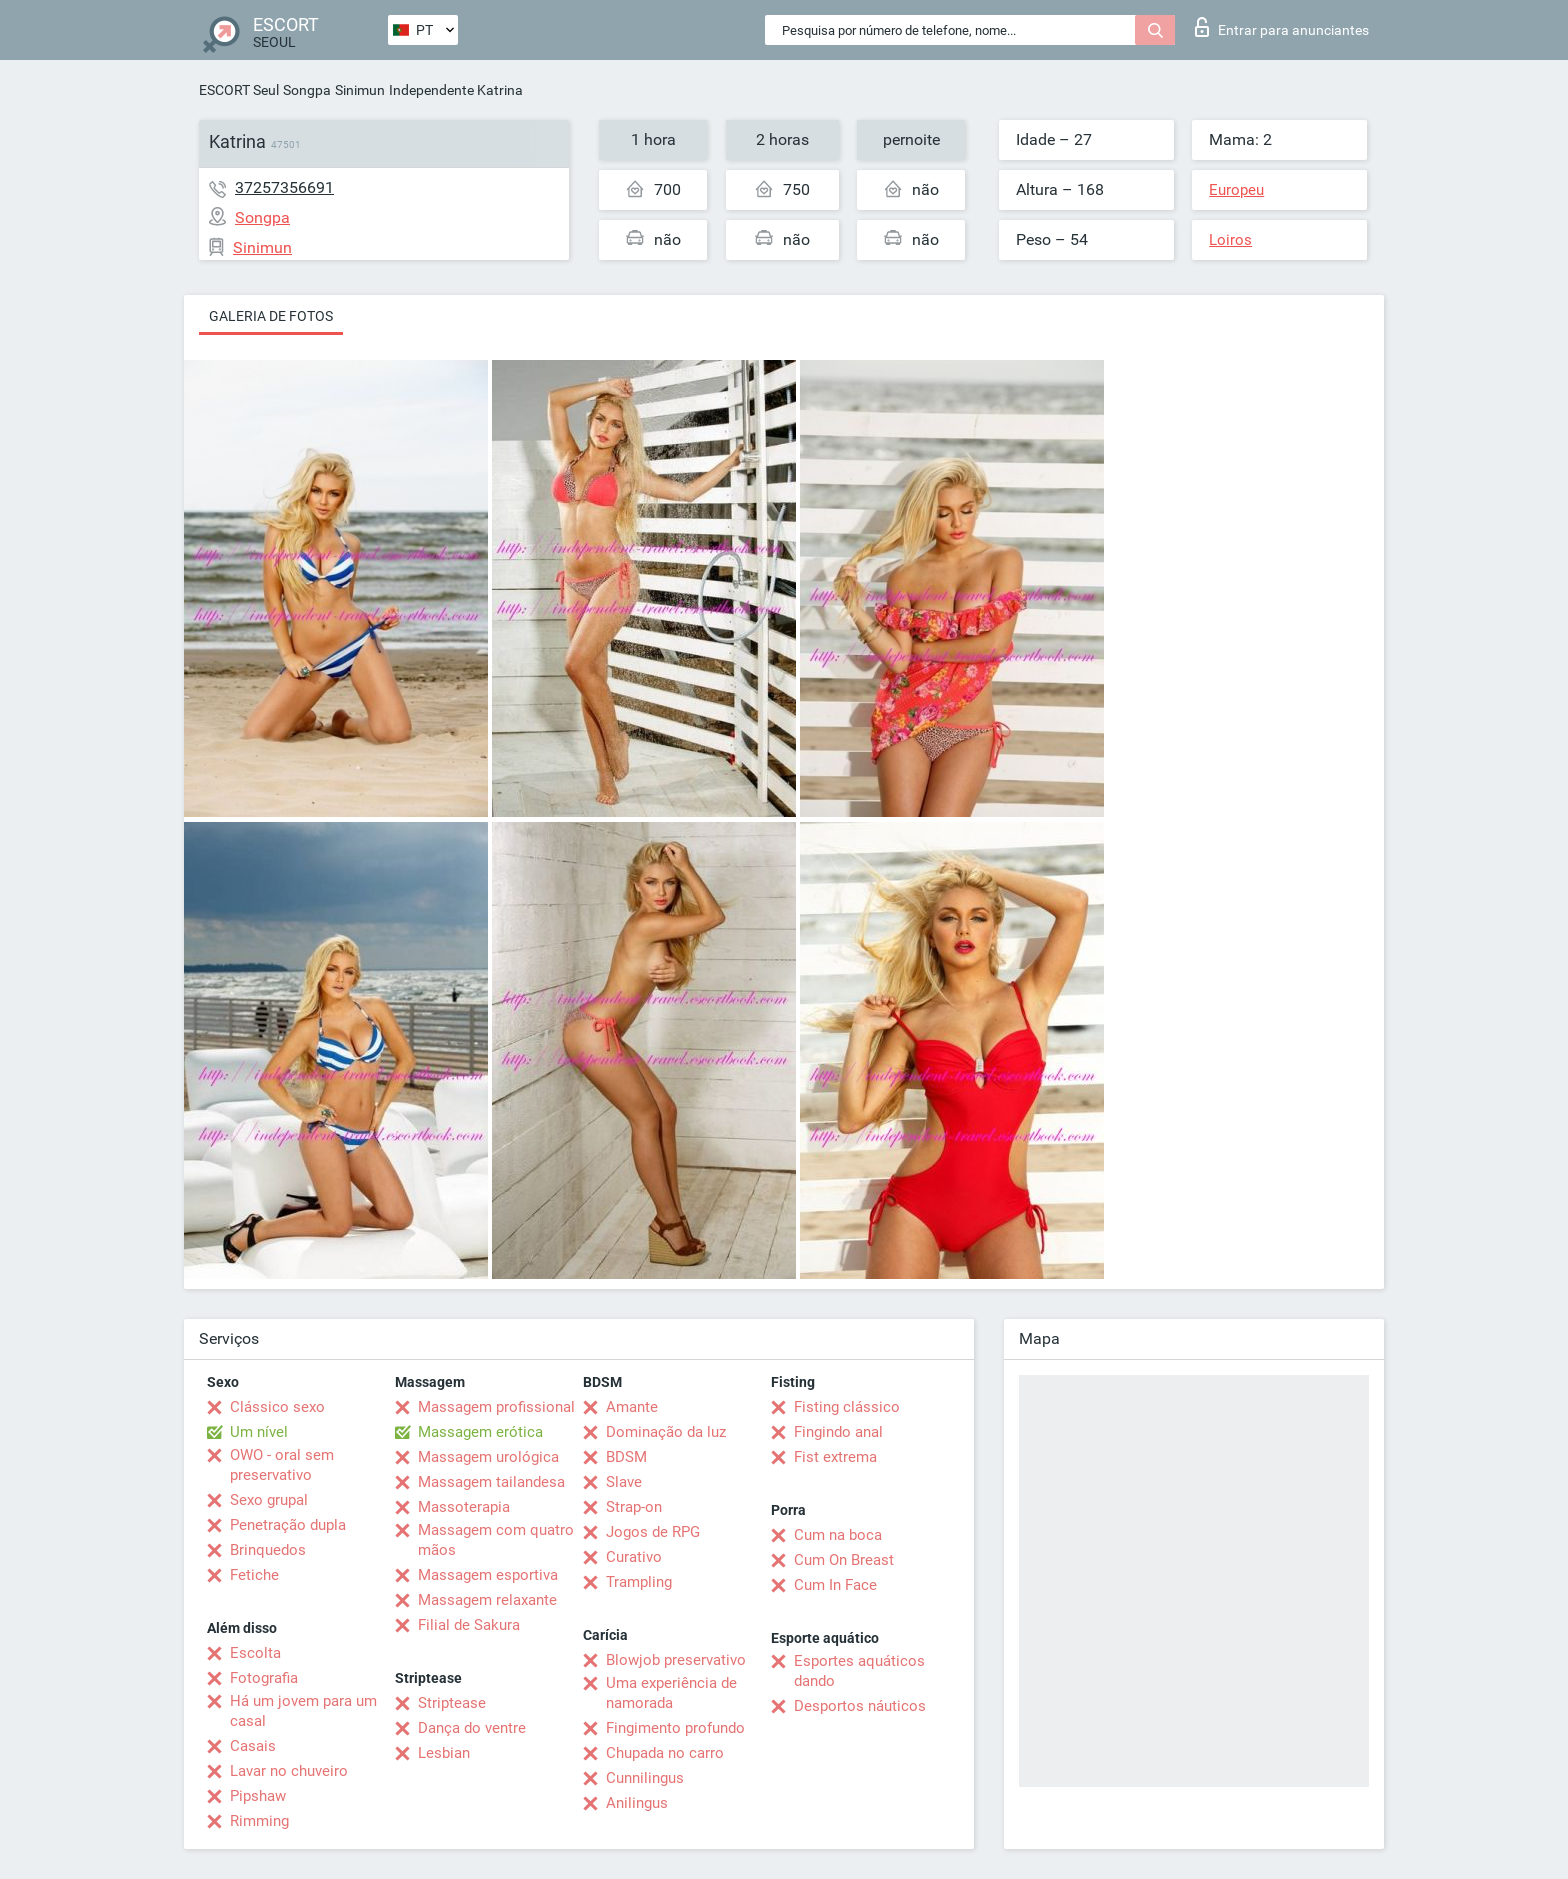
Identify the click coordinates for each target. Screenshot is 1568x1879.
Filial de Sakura (469, 1625)
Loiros (1230, 240)
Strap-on (634, 1507)
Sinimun (360, 90)
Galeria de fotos (271, 316)
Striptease (452, 1703)
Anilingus (637, 1803)
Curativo (634, 1557)
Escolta (255, 1653)
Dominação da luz (666, 1432)
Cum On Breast (844, 1560)
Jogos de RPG (653, 1532)
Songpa (307, 90)
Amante (632, 1407)
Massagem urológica (488, 1457)
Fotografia (264, 1678)
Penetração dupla (288, 1525)
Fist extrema (835, 1457)
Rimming (259, 1821)
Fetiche (254, 1575)
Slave (624, 1482)
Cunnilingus (645, 1778)
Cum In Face (835, 1585)
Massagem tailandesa (491, 1482)
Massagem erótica (480, 1432)
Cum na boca (838, 1535)
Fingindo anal (838, 1432)
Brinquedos (268, 1550)
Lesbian (444, 1753)
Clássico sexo (277, 1407)
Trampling (639, 1582)
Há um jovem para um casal (303, 1711)
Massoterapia (464, 1507)
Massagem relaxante (487, 1600)
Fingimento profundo (675, 1728)
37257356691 (284, 187)
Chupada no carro (665, 1753)
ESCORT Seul (239, 90)
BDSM (626, 1457)
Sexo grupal (269, 1500)
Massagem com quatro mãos (496, 1540)
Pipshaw (258, 1796)
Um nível (259, 1432)
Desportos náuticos (860, 1706)
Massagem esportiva (488, 1575)
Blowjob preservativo (676, 1660)
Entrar (1282, 27)
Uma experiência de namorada (671, 1693)
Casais (253, 1746)
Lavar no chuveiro (289, 1771)
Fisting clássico (847, 1407)
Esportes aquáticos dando (859, 1671)
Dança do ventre (472, 1728)
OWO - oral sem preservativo (282, 1465)
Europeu (1236, 190)
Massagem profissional (496, 1407)
